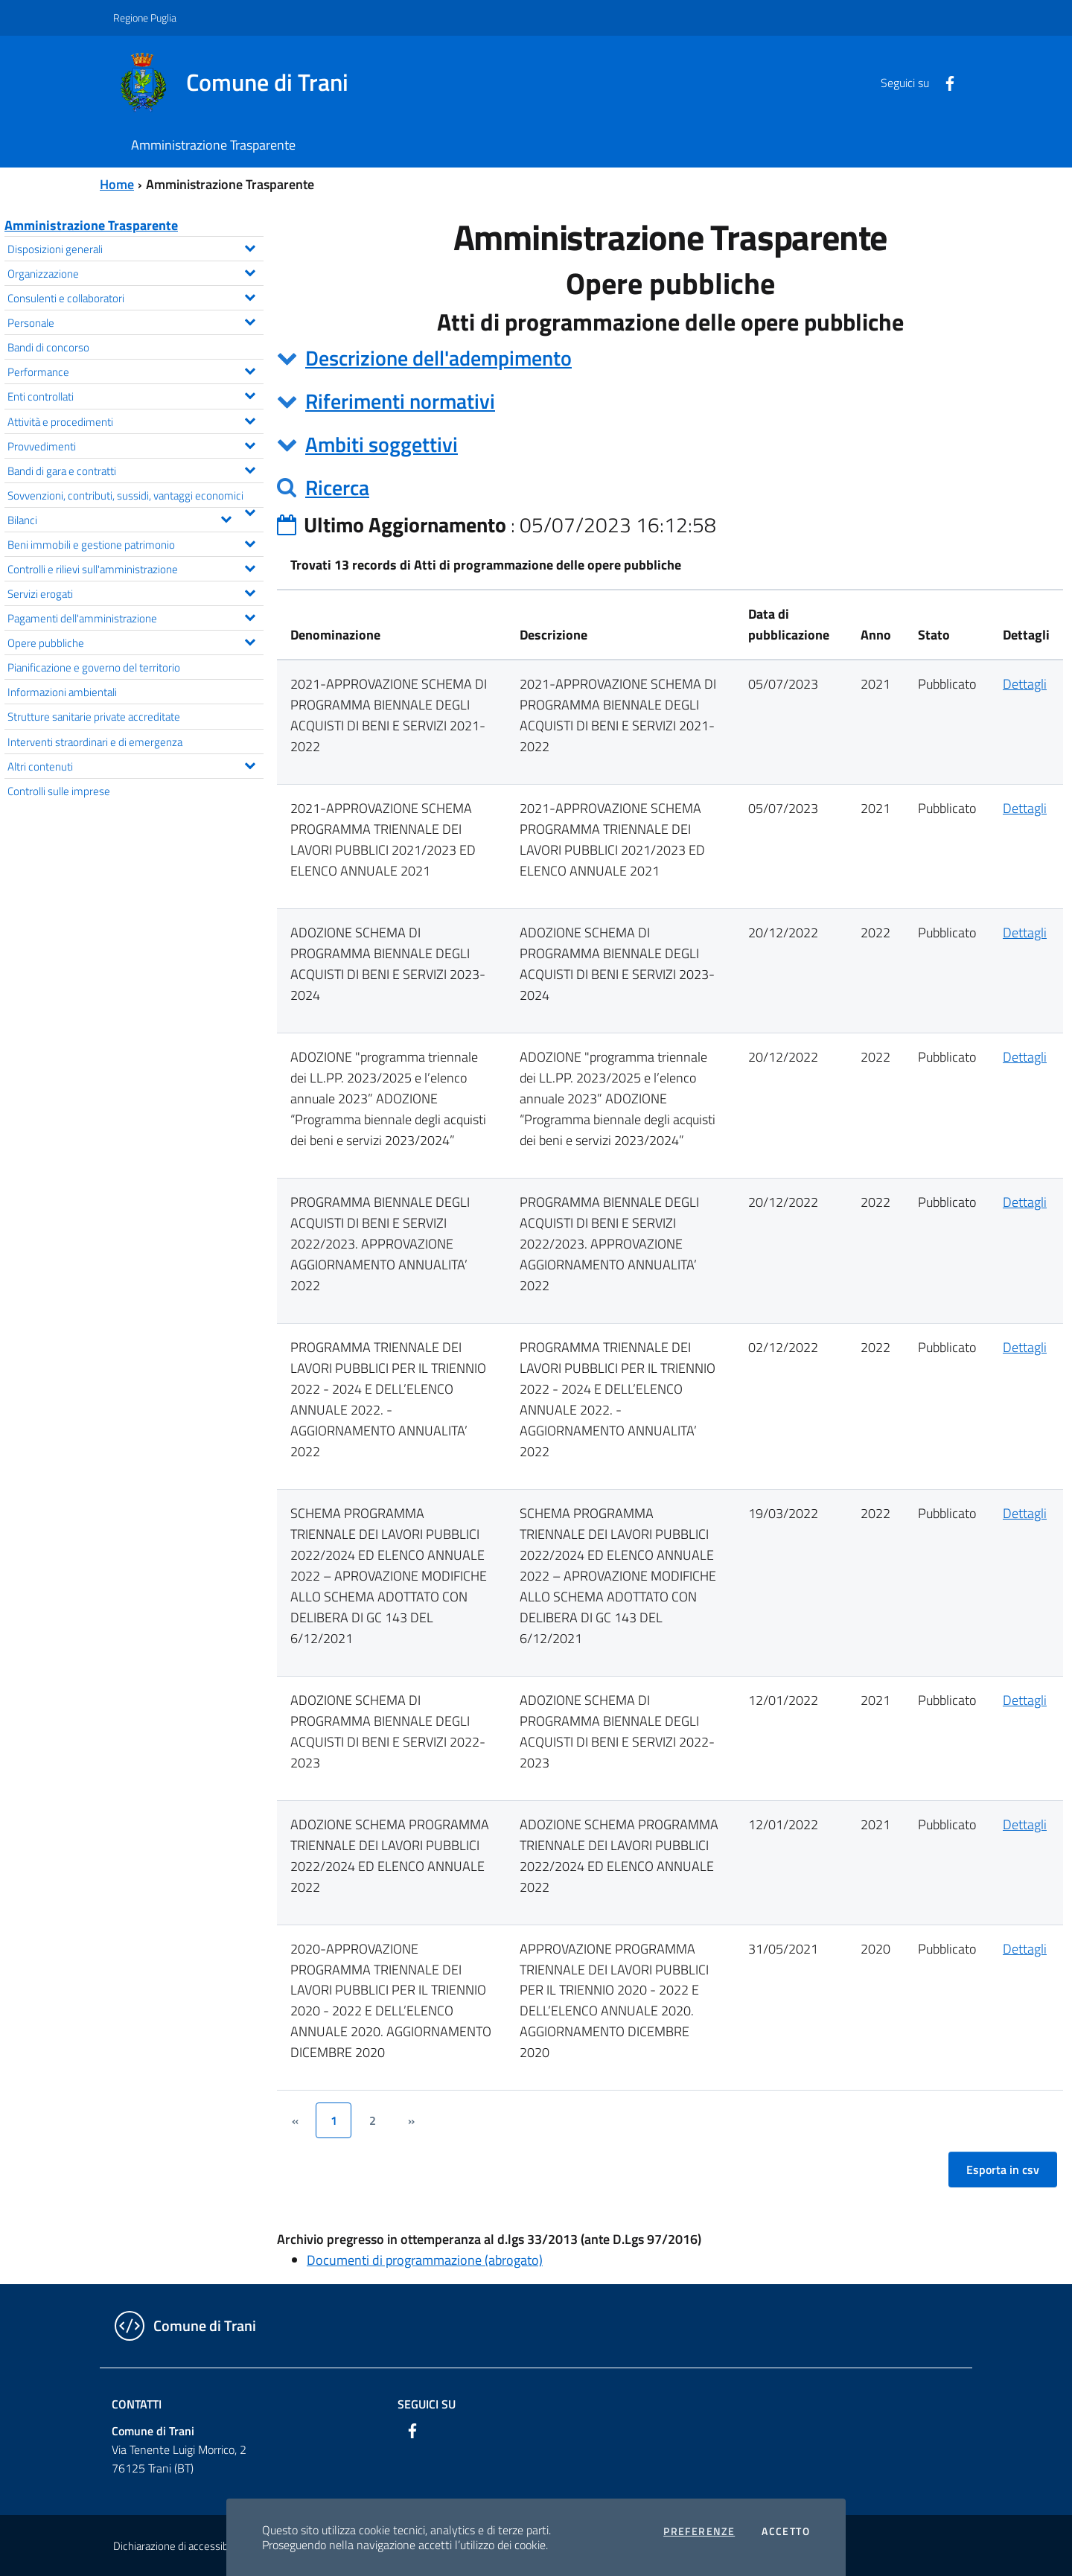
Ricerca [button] (337, 487)
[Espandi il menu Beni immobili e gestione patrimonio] (250, 542)
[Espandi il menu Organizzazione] (250, 271)
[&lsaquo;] (295, 2120)
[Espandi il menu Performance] (250, 369)
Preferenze (699, 2531)
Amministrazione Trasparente (91, 225)
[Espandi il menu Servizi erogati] (250, 591)
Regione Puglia (144, 17)
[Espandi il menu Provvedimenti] (250, 444)
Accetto (786, 2531)
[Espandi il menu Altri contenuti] (250, 764)
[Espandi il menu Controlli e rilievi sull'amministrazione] (250, 567)
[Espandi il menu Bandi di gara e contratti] (250, 468)
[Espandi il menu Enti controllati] (250, 394)
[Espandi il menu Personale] (250, 320)
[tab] (670, 358)
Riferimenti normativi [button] (400, 401)
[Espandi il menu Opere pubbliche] (250, 640)
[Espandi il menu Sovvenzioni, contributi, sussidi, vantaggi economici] (250, 511)
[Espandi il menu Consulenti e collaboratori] (250, 296)
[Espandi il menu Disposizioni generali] (250, 246)
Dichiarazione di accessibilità (178, 2545)
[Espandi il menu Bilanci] (226, 517)
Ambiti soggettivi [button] (381, 444)
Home (117, 184)
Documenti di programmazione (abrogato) (425, 2260)
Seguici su (427, 2404)
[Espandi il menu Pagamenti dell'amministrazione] (250, 616)
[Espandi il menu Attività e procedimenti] (250, 419)
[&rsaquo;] (411, 2120)
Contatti (137, 2404)
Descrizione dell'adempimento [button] (438, 358)
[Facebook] (944, 82)
